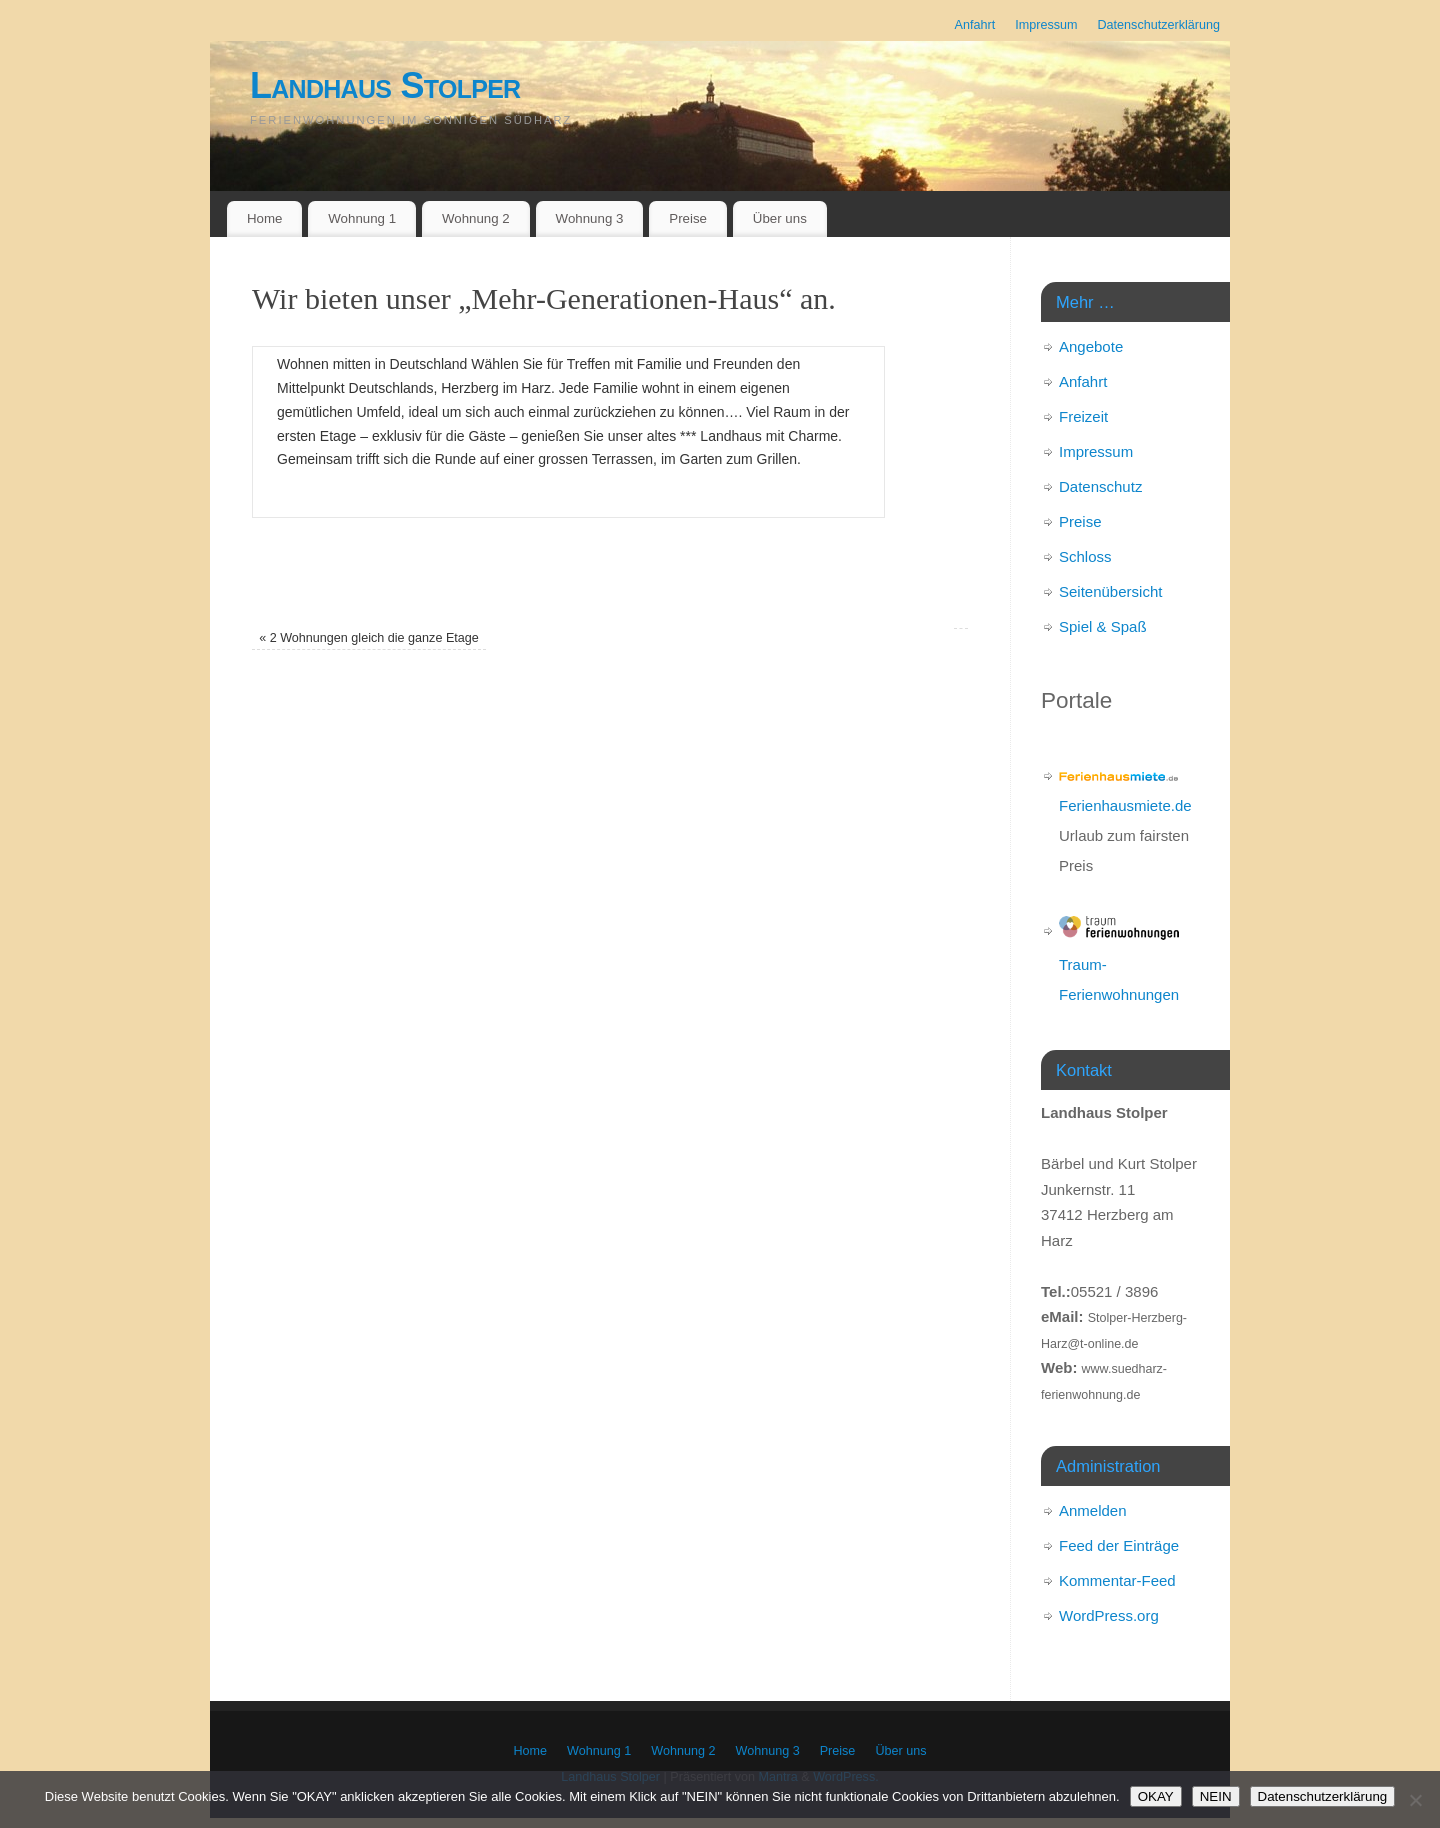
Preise (688, 218)
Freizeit (1083, 416)
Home (264, 218)
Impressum (1046, 25)
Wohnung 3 (590, 218)
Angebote (1091, 346)
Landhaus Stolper (385, 85)
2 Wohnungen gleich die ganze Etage (369, 638)
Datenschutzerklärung (1158, 25)
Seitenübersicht (1110, 591)
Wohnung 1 (362, 218)
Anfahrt (975, 25)
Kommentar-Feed (1117, 1580)
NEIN (1216, 1796)
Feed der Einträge (1119, 1545)
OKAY (1156, 1796)
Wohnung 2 (476, 218)
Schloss (1085, 556)
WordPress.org (1109, 1615)
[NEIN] (1415, 1800)
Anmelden (1093, 1510)
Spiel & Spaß (1103, 626)
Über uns (780, 218)
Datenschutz (1100, 486)
